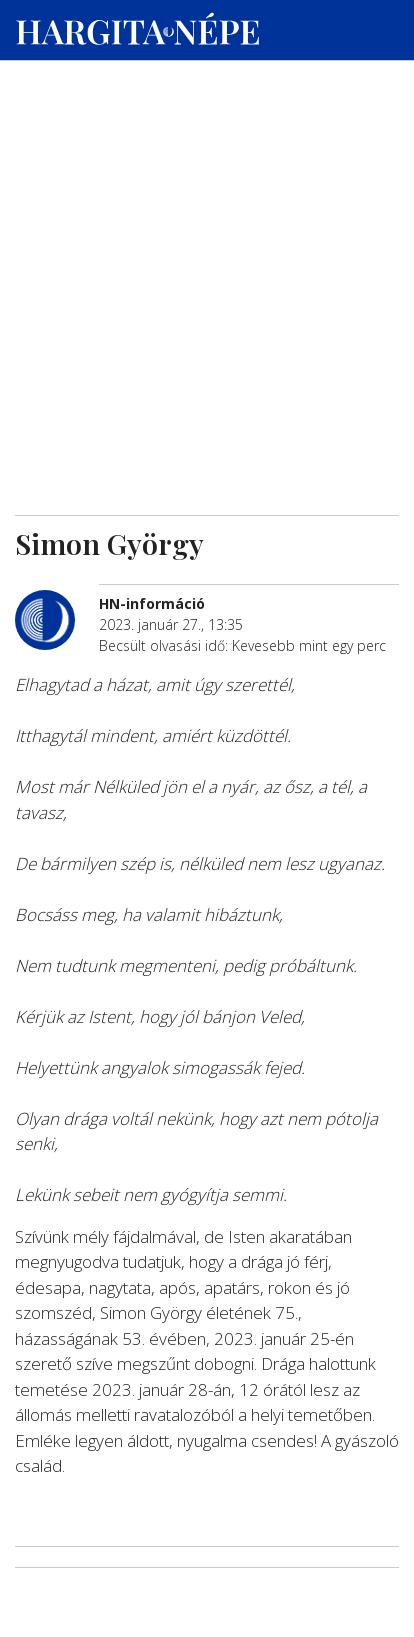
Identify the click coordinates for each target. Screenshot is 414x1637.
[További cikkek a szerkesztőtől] (57, 600)
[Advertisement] (207, 191)
